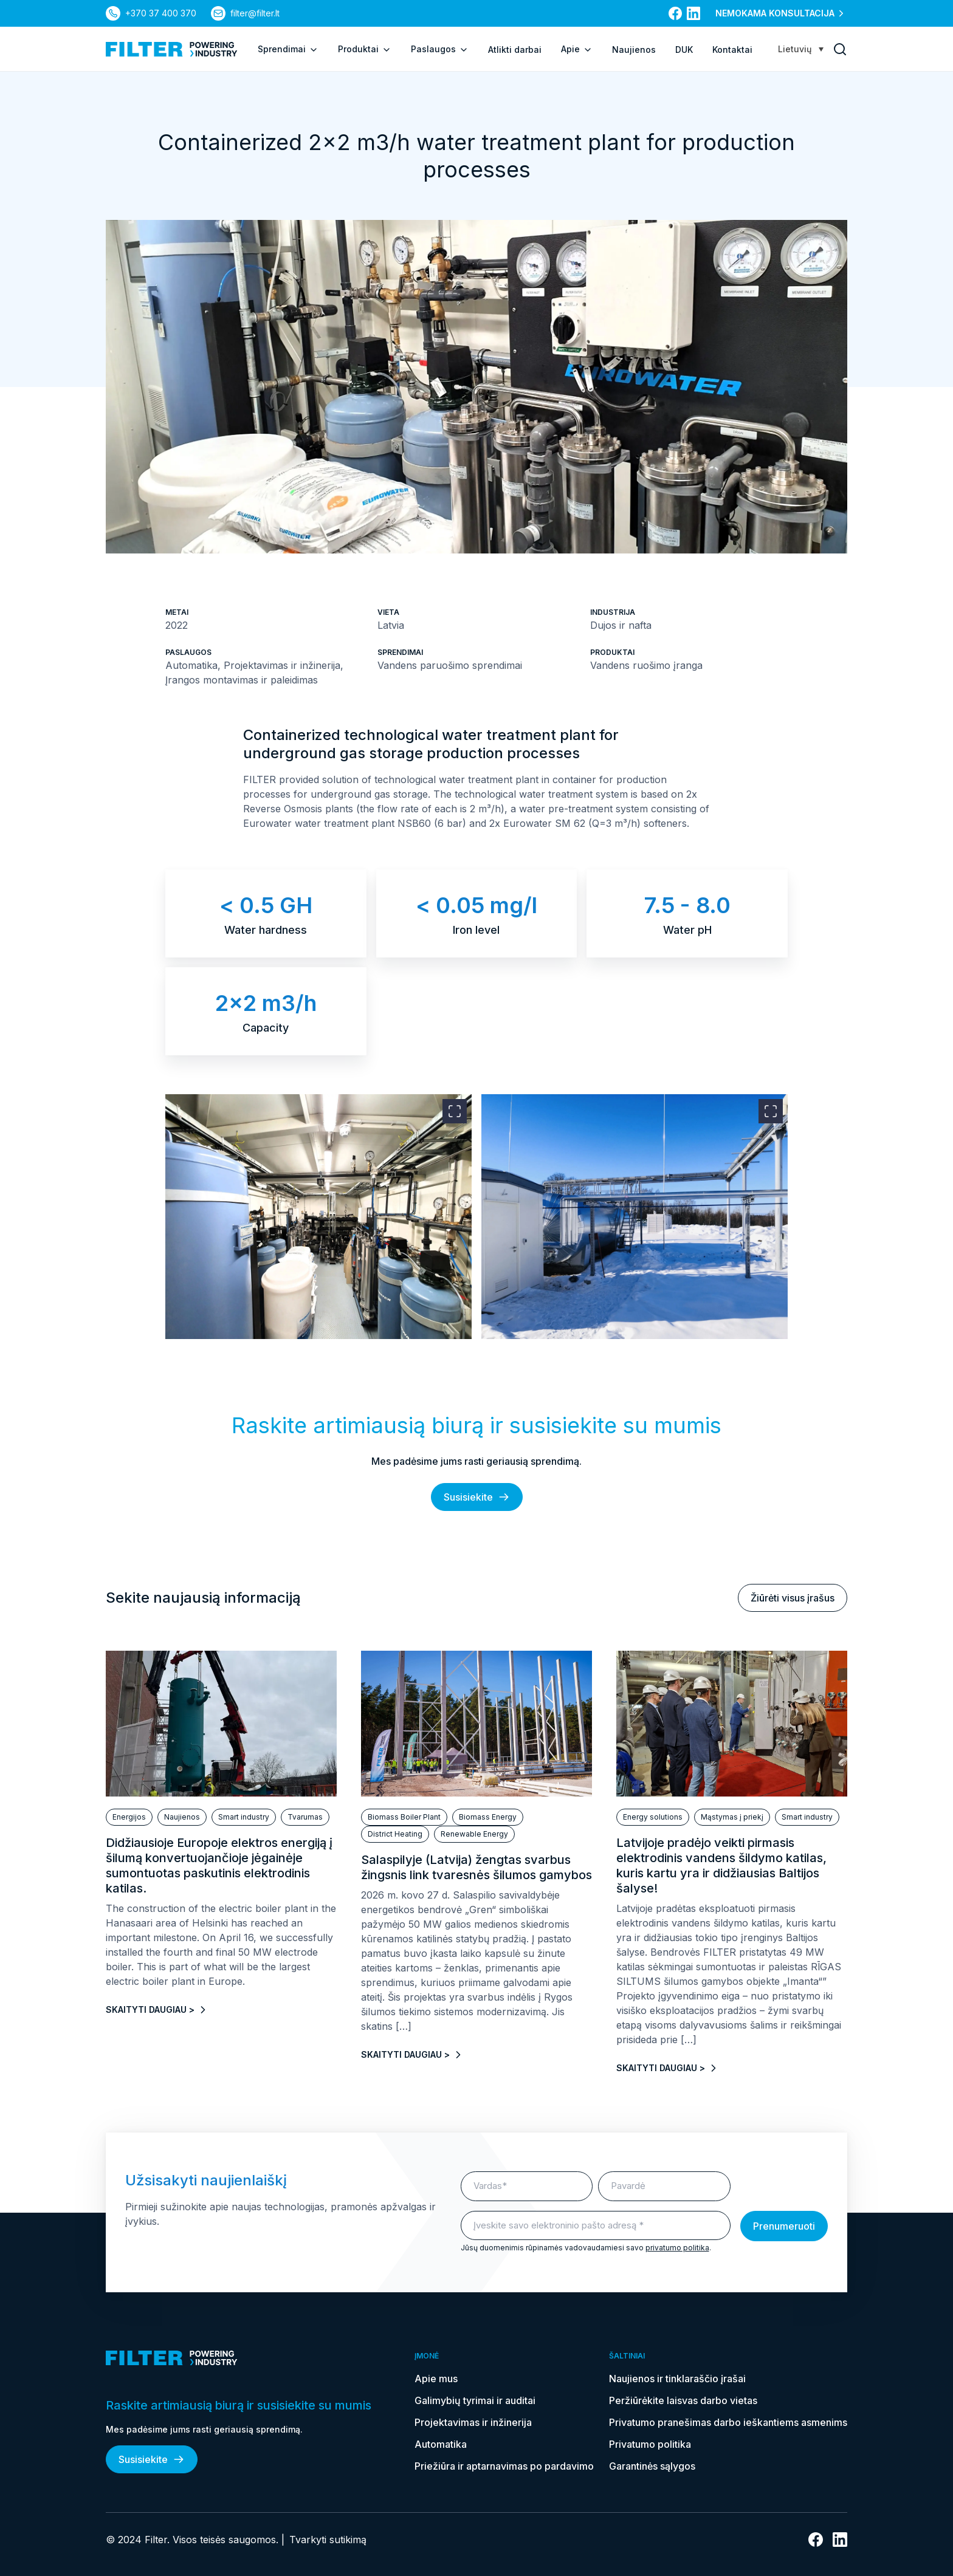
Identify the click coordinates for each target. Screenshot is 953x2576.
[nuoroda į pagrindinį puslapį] (172, 49)
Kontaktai (732, 49)
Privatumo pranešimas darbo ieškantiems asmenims (728, 2422)
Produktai (364, 49)
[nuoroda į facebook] (675, 13)
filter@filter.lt (255, 13)
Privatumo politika (650, 2444)
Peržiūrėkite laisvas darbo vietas (683, 2400)
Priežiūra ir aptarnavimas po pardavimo (504, 2466)
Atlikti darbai (515, 49)
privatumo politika (677, 2247)
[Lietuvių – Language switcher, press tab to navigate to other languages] (801, 49)
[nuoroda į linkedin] (693, 13)
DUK (684, 49)
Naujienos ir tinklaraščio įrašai (677, 2378)
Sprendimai (288, 49)
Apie (577, 49)
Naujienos (634, 49)
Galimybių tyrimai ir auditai (475, 2400)
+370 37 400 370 (160, 13)
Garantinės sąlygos (652, 2466)
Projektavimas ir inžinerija (473, 2422)
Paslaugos (440, 49)
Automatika (441, 2444)
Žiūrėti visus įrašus (792, 1598)
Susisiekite (477, 1497)
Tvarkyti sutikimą (327, 2539)
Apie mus (436, 2378)
